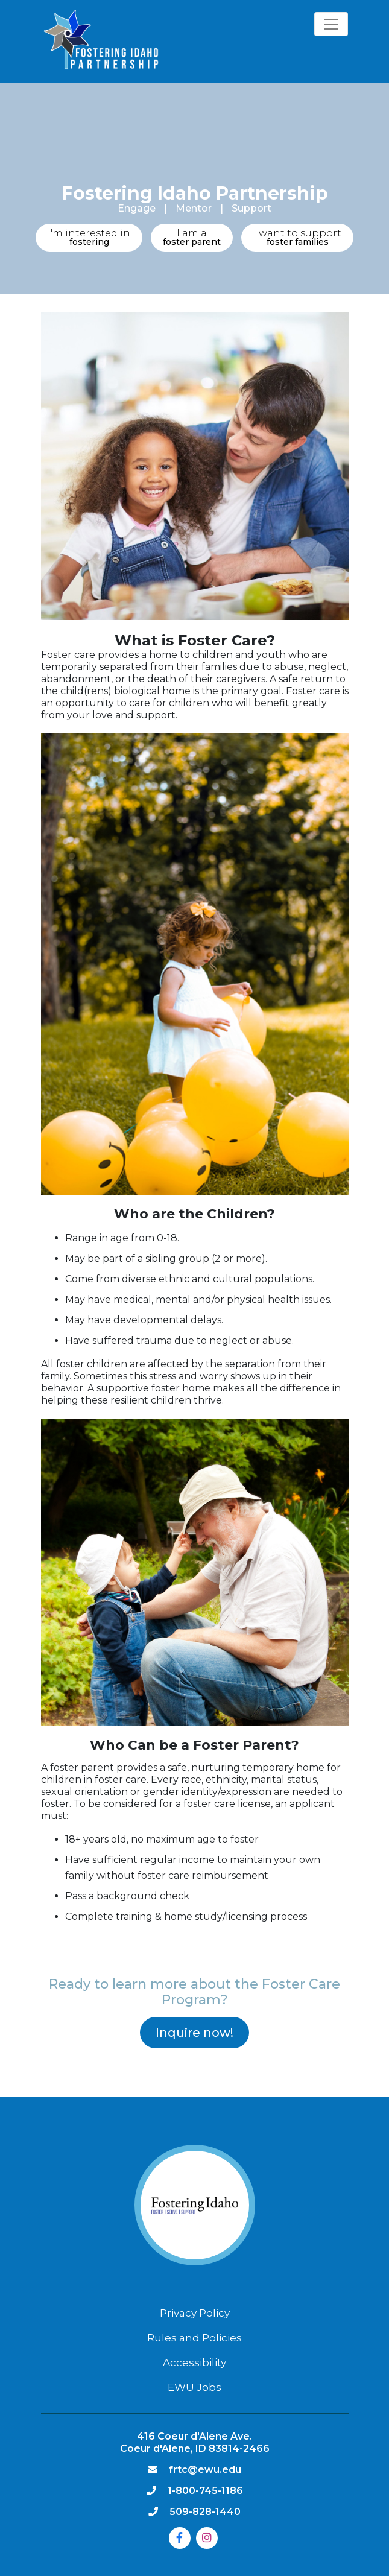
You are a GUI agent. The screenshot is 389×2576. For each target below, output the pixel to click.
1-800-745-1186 (205, 2490)
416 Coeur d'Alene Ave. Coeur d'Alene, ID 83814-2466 (195, 2442)
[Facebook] (180, 2538)
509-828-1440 (205, 2511)
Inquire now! (194, 2032)
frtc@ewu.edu (205, 2469)
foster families (297, 237)
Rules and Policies (194, 2338)
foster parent (192, 237)
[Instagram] (207, 2538)
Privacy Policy (195, 2313)
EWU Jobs (194, 2387)
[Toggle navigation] (331, 24)
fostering (89, 237)
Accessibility (194, 2362)
